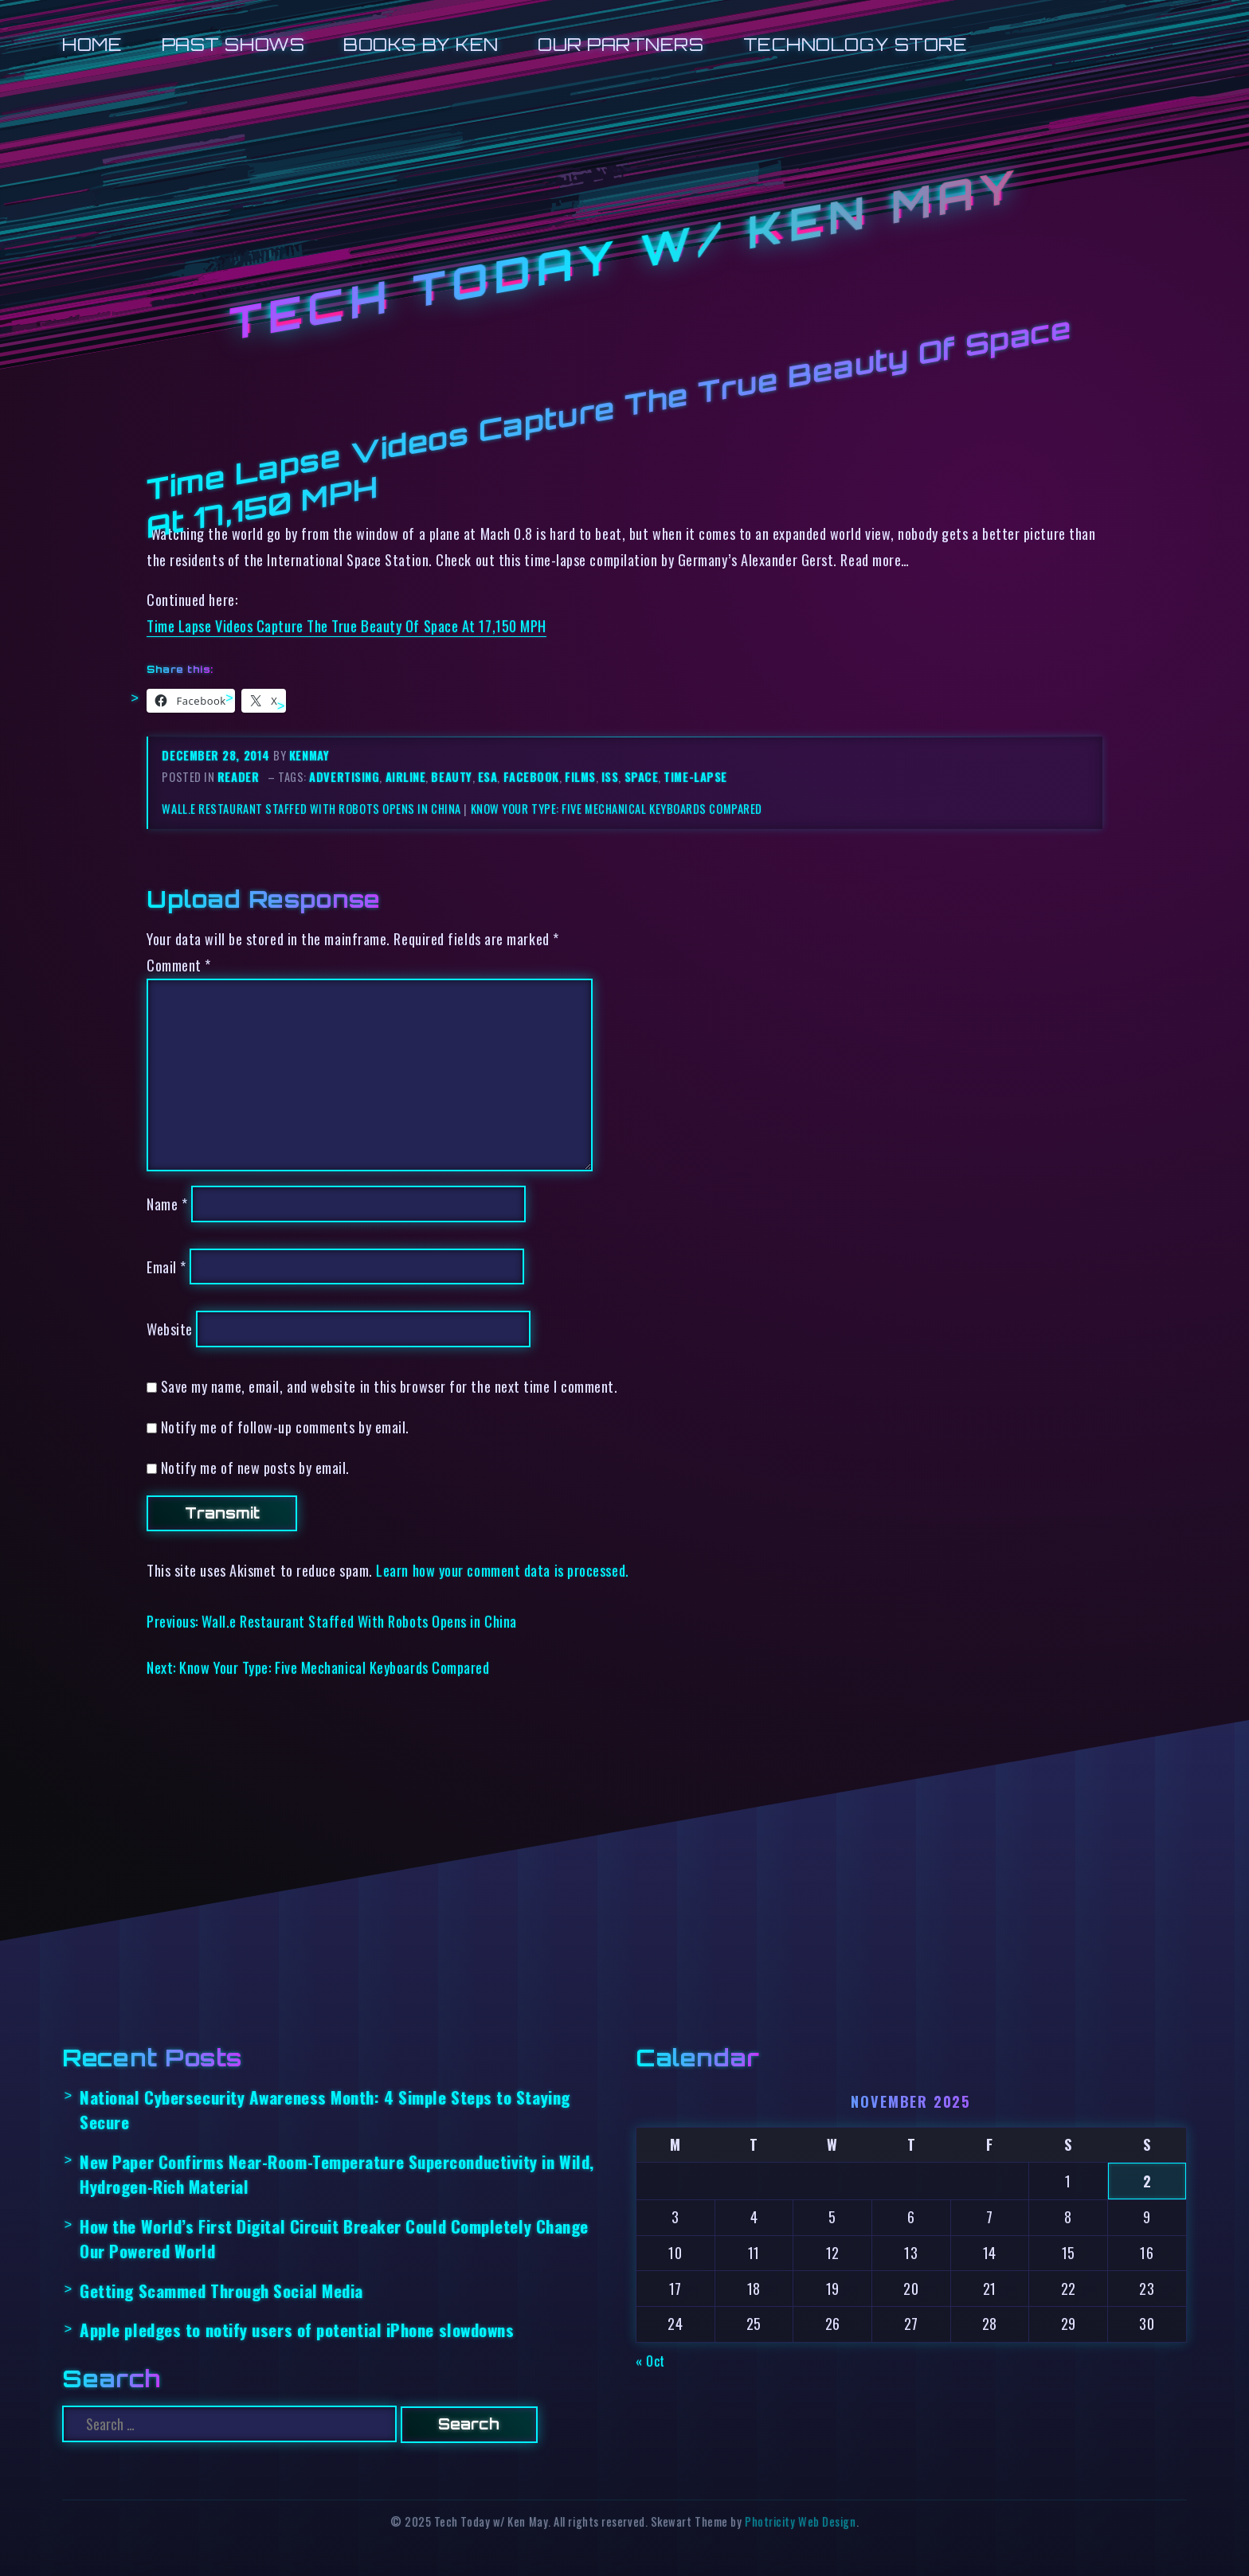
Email (166, 1266)
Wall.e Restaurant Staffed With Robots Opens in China (311, 808)
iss (610, 776)
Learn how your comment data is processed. (502, 1570)
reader (238, 776)
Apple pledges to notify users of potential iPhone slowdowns (297, 2329)
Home (92, 44)
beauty (451, 776)
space (641, 776)
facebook (531, 776)
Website (170, 1328)
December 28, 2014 (217, 755)
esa (488, 776)
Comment (179, 964)
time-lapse (695, 776)
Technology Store (855, 44)
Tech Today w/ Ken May (624, 255)
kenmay (309, 755)
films (580, 776)
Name (167, 1203)
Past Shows (233, 44)
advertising (344, 776)
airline (406, 776)
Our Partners (621, 44)
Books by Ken (421, 44)
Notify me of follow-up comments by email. (285, 1426)
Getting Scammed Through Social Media (221, 2290)
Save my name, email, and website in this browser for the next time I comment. (389, 1386)
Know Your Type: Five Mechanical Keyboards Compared (616, 808)
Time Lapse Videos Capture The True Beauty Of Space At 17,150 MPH (346, 625)
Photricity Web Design (800, 2521)
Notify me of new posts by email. (255, 1467)
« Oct (650, 2361)
